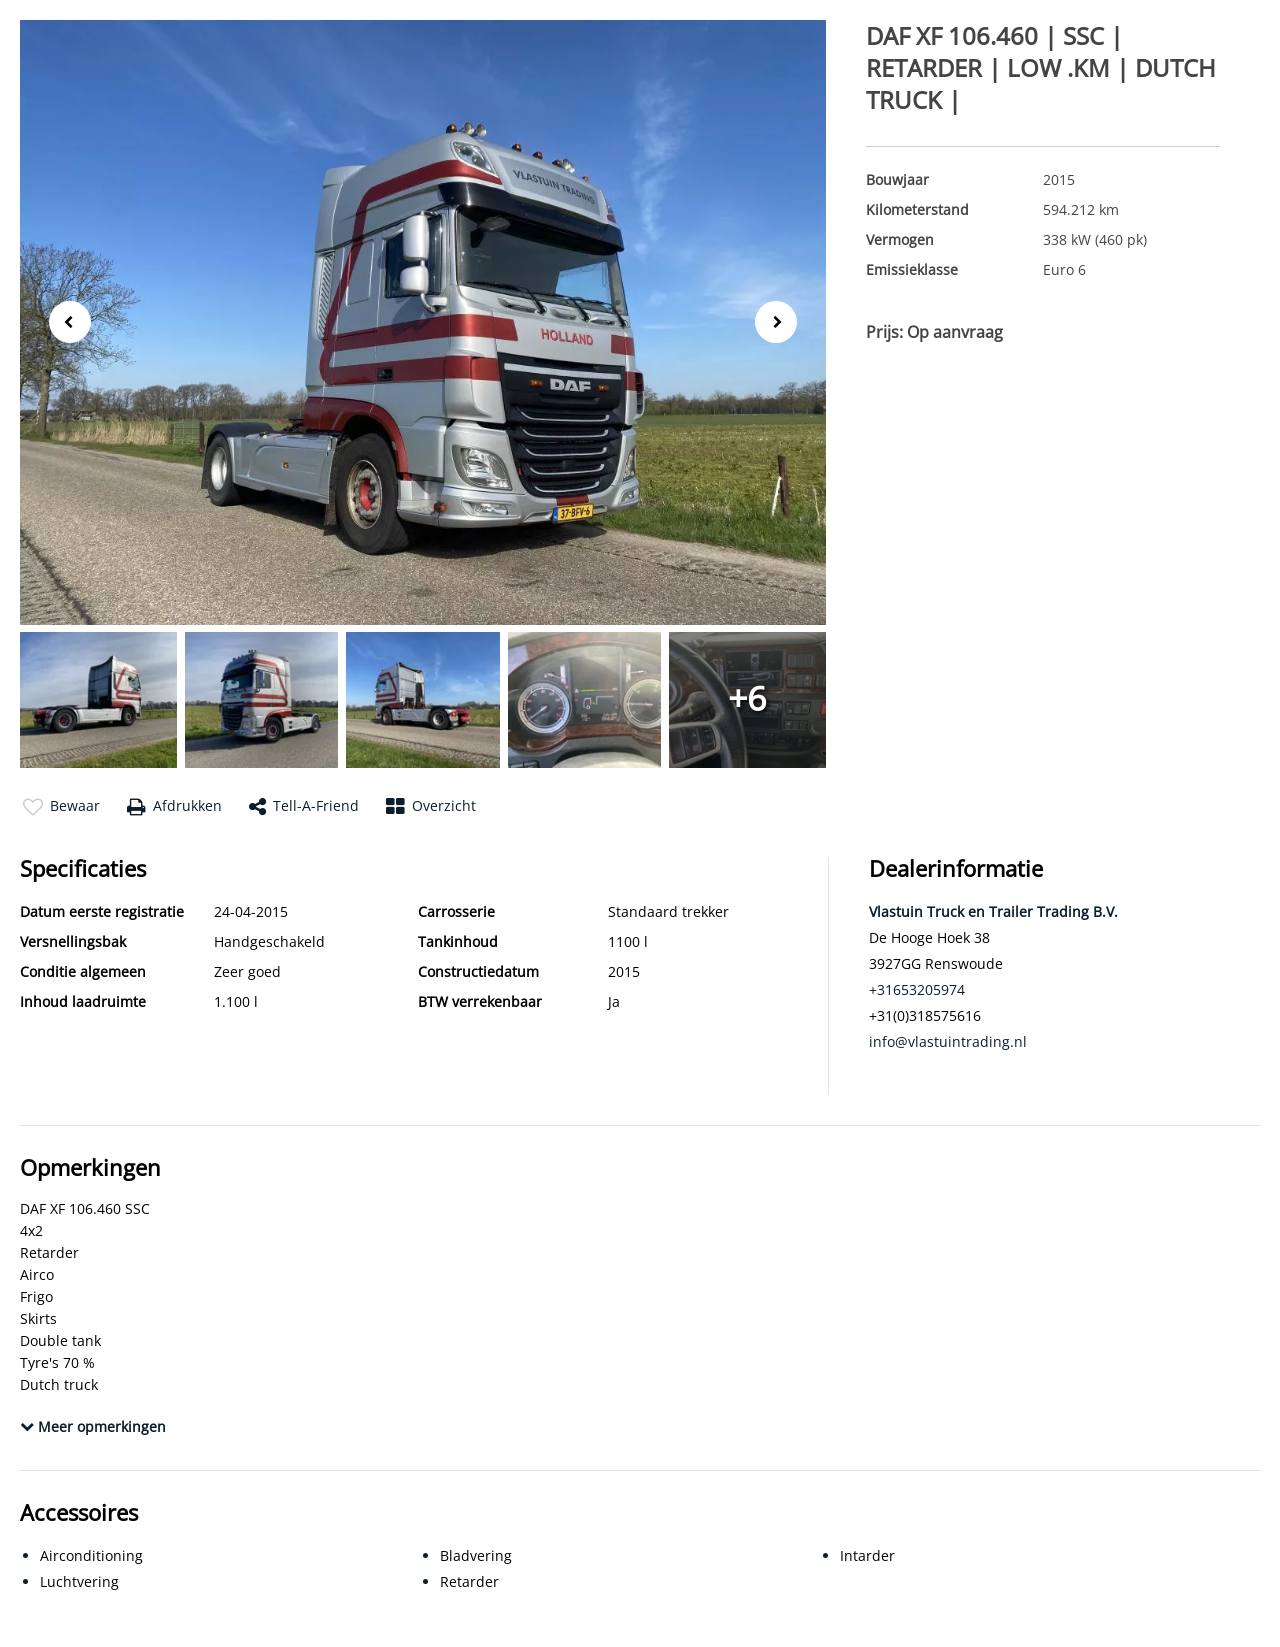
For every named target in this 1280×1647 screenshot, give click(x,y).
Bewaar (61, 806)
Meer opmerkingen (93, 1426)
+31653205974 (917, 989)
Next (782, 323)
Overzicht (431, 806)
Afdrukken (174, 806)
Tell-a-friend (304, 806)
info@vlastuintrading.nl (948, 1041)
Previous (64, 320)
